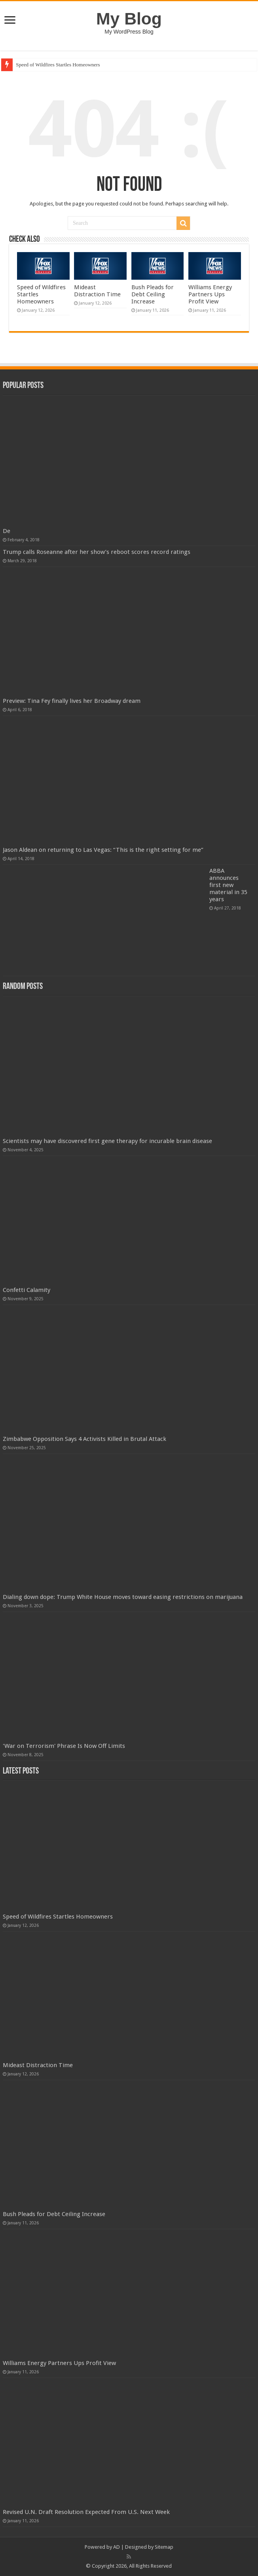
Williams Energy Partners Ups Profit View (210, 294)
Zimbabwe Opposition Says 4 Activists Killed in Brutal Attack (84, 1438)
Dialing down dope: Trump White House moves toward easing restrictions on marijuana (123, 1597)
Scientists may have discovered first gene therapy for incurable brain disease (107, 1141)
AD (116, 2547)
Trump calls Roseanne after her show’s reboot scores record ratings (96, 551)
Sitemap (164, 2547)
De (6, 531)
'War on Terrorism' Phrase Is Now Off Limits (64, 1745)
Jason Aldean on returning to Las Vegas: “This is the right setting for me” (103, 849)
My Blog (129, 18)
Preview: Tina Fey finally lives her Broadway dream (71, 700)
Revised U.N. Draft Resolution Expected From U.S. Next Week (86, 2512)
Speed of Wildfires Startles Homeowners (58, 65)
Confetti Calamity (26, 1290)
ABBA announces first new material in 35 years (228, 885)
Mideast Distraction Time (97, 291)
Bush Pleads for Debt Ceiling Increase (152, 294)
